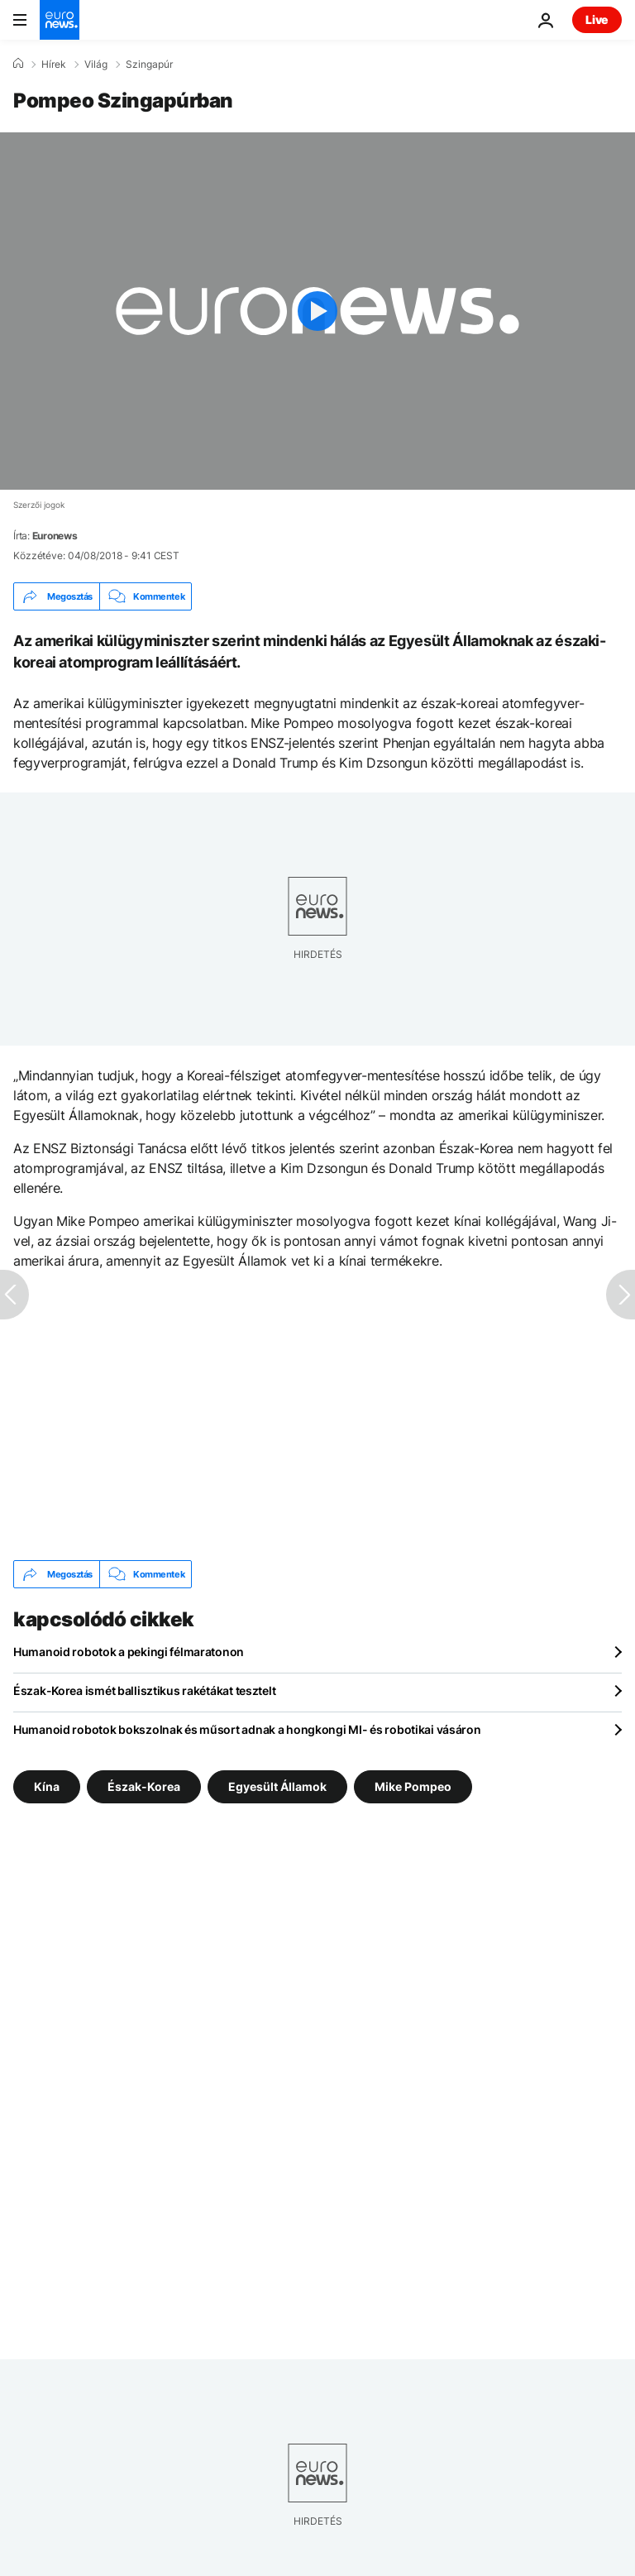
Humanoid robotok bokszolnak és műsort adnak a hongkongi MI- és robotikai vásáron (247, 1729)
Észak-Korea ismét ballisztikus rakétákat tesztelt (144, 1690)
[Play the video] (317, 311)
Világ (95, 64)
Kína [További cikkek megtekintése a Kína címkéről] (47, 1786)
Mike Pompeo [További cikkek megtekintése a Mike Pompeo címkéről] (413, 1786)
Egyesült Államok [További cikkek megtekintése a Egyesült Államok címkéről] (277, 1786)
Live (597, 19)
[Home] (18, 63)
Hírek (53, 64)
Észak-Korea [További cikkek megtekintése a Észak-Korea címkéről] (143, 1786)
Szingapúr (149, 64)
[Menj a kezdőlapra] (59, 20)
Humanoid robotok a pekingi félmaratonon (128, 1652)
